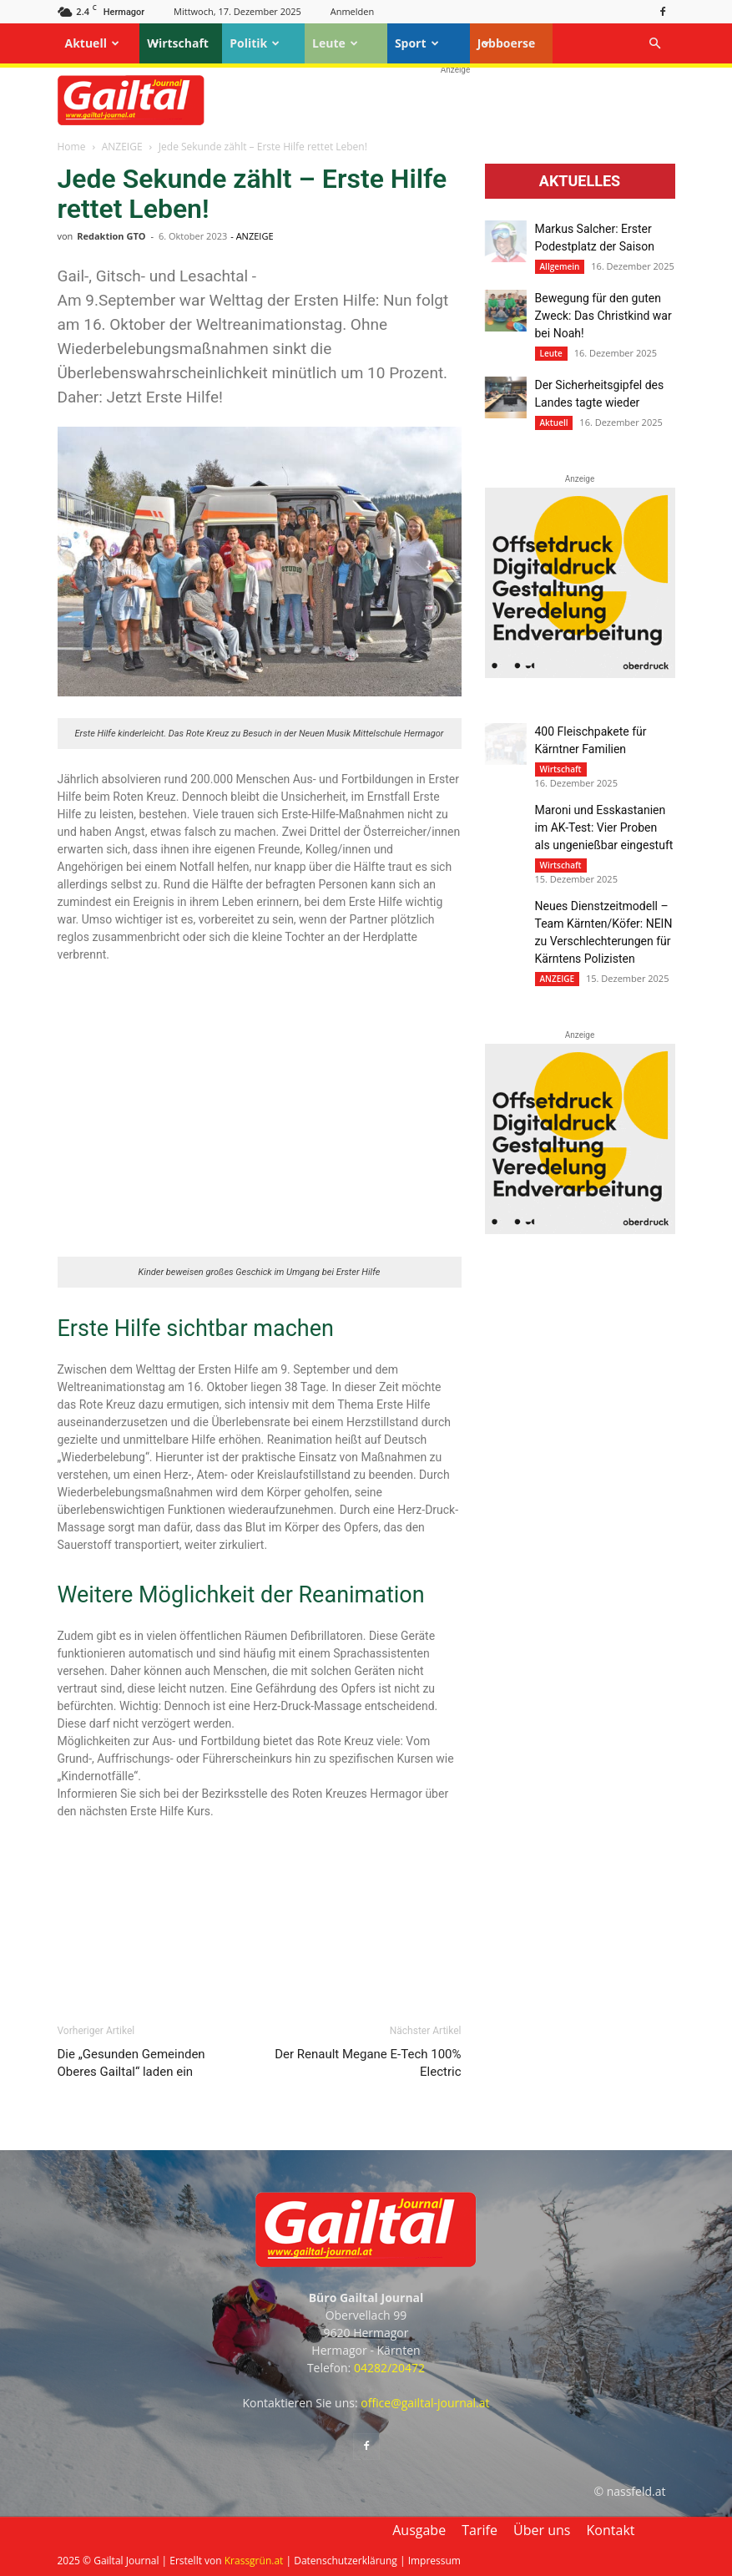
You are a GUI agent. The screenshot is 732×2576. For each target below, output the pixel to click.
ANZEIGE (122, 146)
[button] (655, 44)
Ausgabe (419, 2530)
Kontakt (611, 2530)
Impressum (434, 2560)
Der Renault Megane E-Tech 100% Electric (368, 2063)
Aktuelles (579, 181)
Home (72, 146)
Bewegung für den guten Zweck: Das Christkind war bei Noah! (603, 315)
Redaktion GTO (111, 236)
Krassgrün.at (254, 2560)
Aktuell (92, 43)
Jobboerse (506, 43)
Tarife (479, 2530)
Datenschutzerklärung (345, 2560)
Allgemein (560, 266)
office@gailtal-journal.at (425, 2403)
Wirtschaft (178, 43)
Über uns (541, 2530)
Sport (417, 43)
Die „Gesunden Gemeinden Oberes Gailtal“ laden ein (131, 2063)
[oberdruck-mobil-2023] (580, 674)
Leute (335, 43)
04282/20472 (389, 2368)
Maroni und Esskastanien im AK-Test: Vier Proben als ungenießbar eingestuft (604, 827)
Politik (255, 43)
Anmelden (353, 11)
